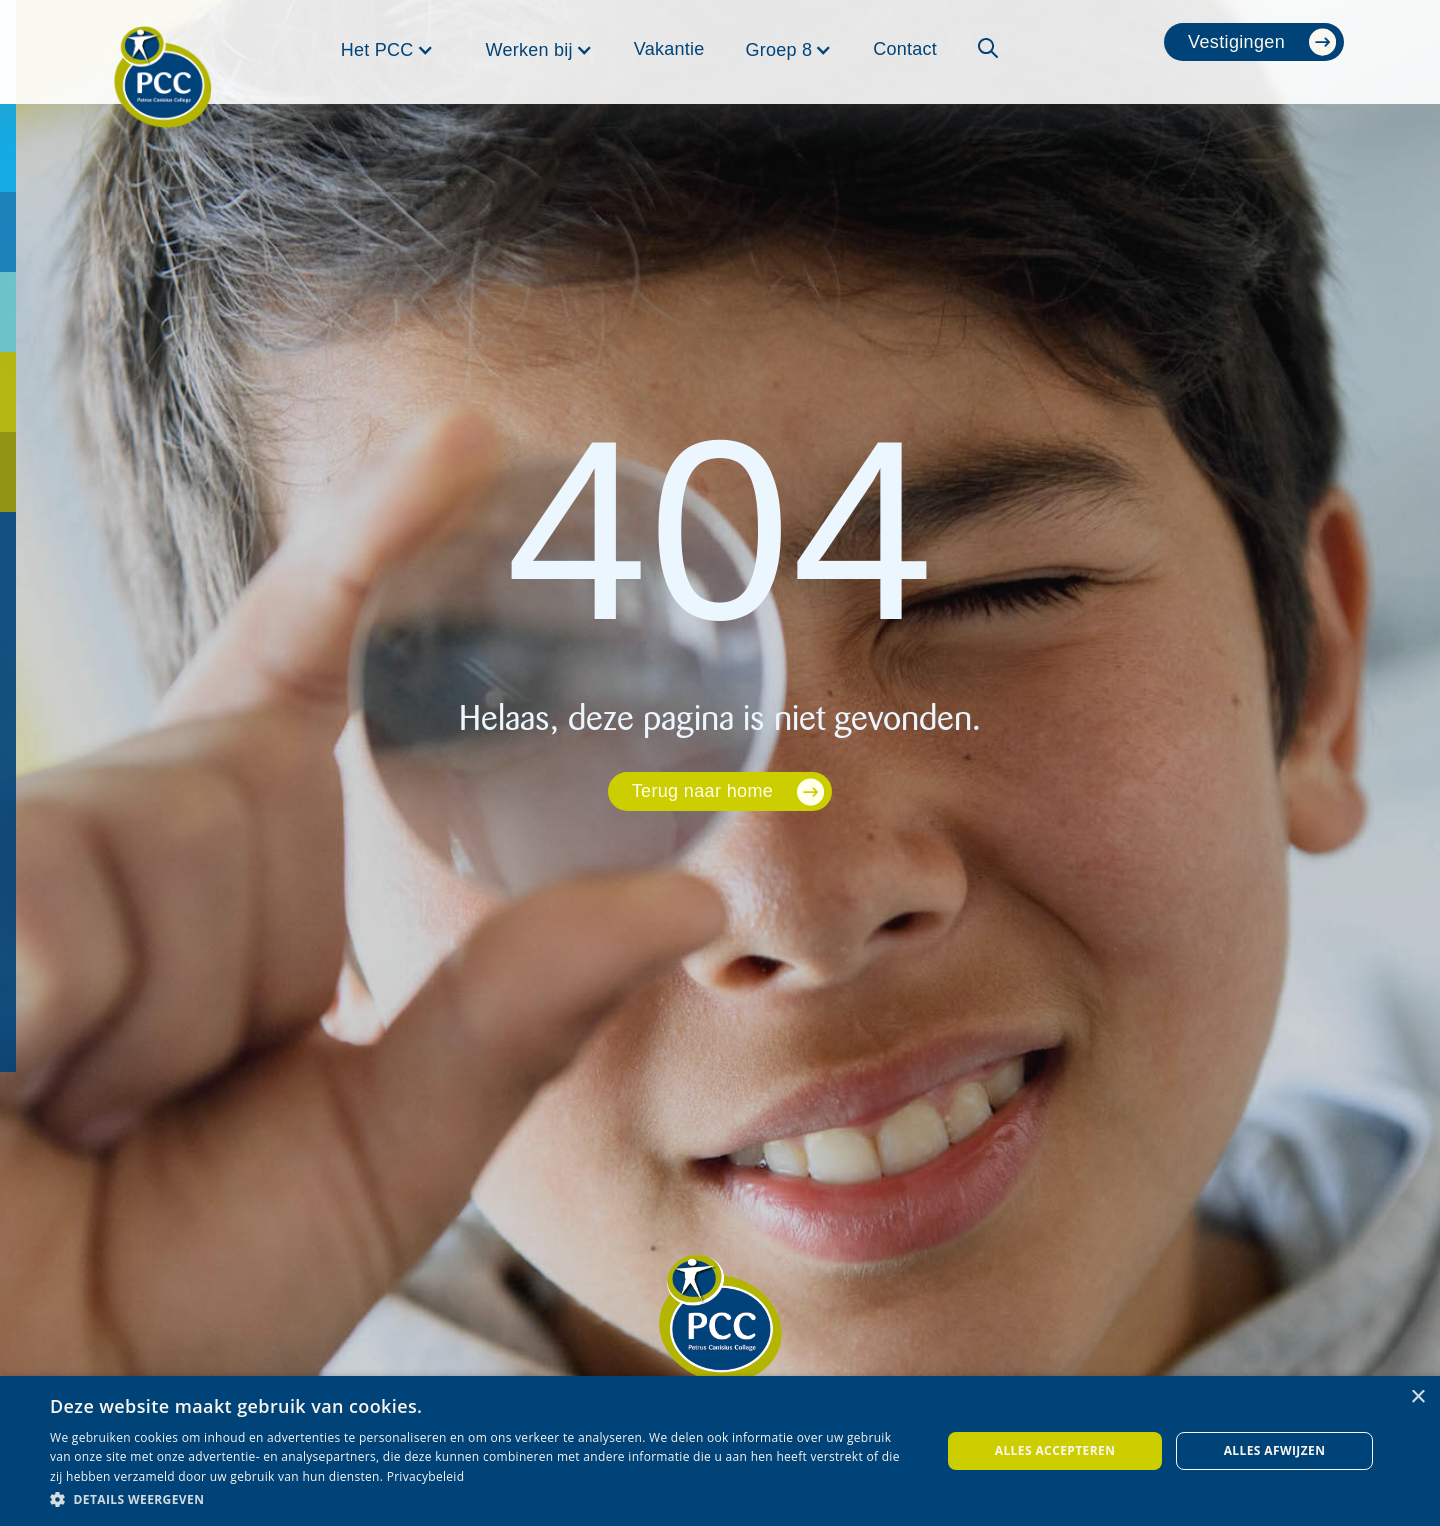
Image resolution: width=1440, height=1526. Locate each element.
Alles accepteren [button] (1055, 1450)
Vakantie (669, 49)
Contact (905, 49)
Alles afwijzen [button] (1275, 1450)
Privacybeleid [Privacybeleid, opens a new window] (426, 1476)
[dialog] (720, 1451)
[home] (163, 52)
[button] (387, 50)
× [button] (1417, 1397)
